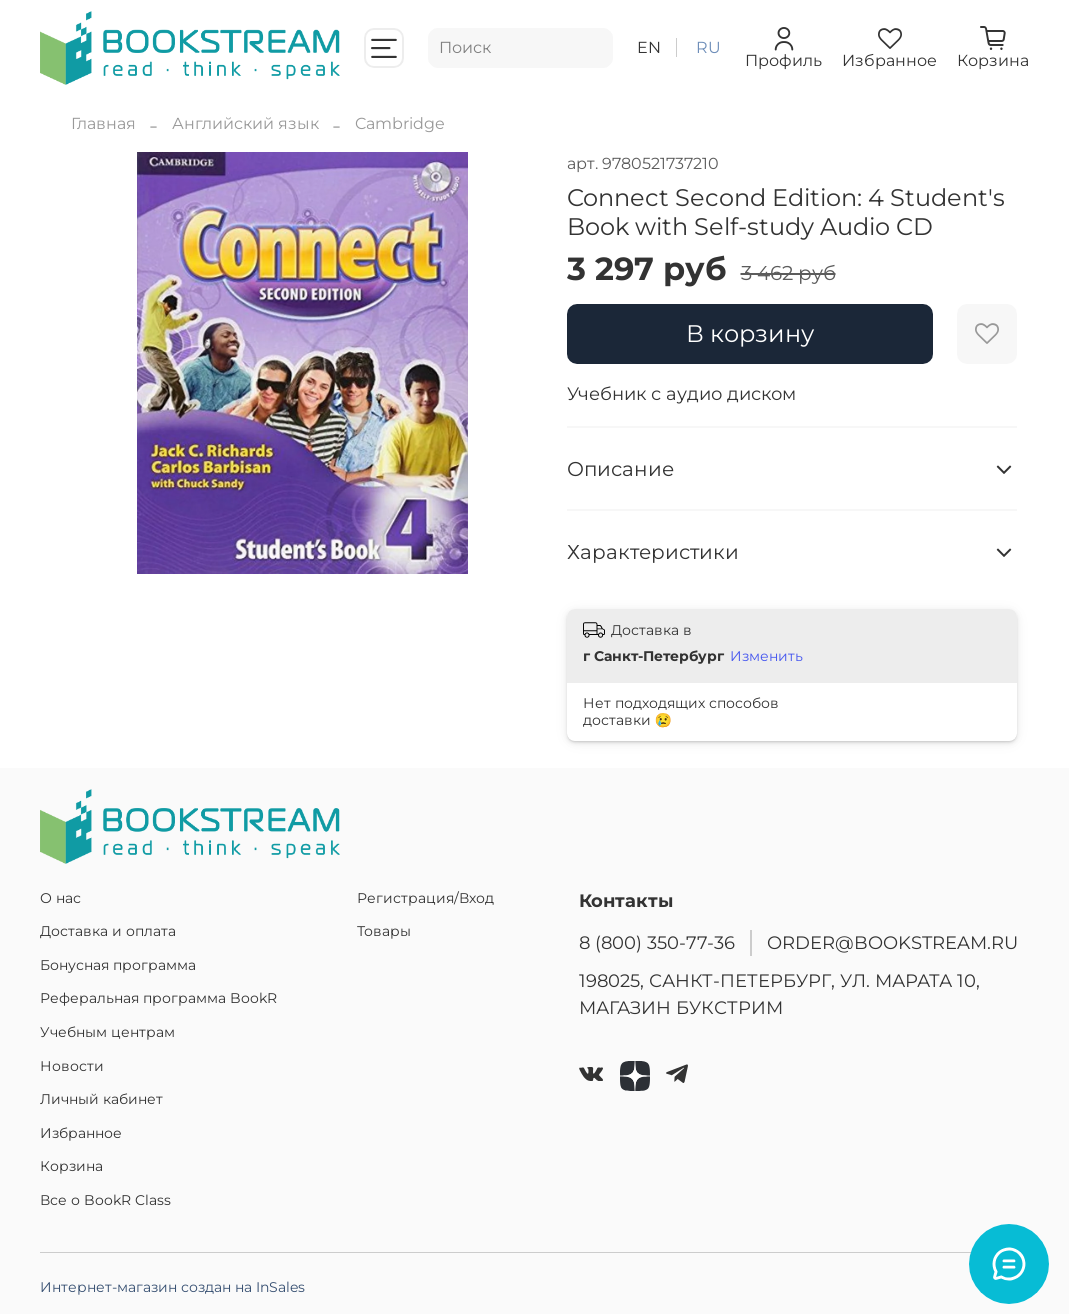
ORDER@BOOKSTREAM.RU (892, 942)
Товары (384, 931)
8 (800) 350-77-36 (657, 942)
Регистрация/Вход (425, 898)
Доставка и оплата (108, 931)
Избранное (81, 1133)
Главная (103, 123)
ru (708, 47)
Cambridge (400, 123)
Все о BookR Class (105, 1200)
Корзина (71, 1166)
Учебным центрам (107, 1032)
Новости (72, 1066)
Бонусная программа (118, 965)
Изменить (766, 656)
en (649, 47)
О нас (60, 898)
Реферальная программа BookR (158, 998)
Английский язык (245, 123)
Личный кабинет (101, 1099)
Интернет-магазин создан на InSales (172, 1287)
